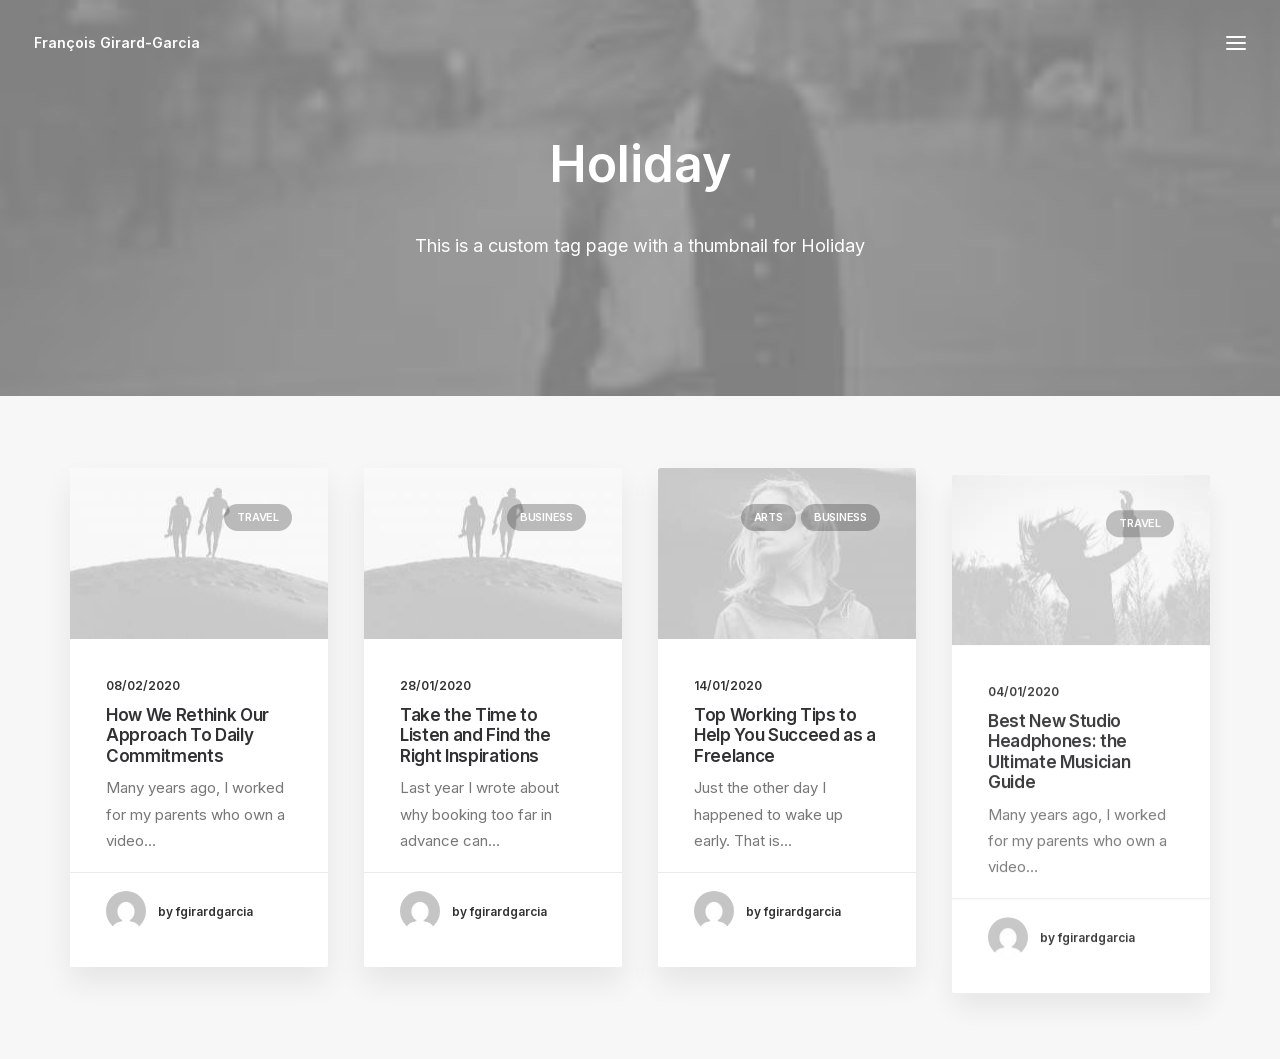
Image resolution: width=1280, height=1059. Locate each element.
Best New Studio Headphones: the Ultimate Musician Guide (1059, 823)
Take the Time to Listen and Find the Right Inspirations (475, 736)
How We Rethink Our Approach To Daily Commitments (187, 735)
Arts (768, 537)
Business (546, 518)
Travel (258, 517)
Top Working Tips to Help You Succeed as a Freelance (785, 755)
